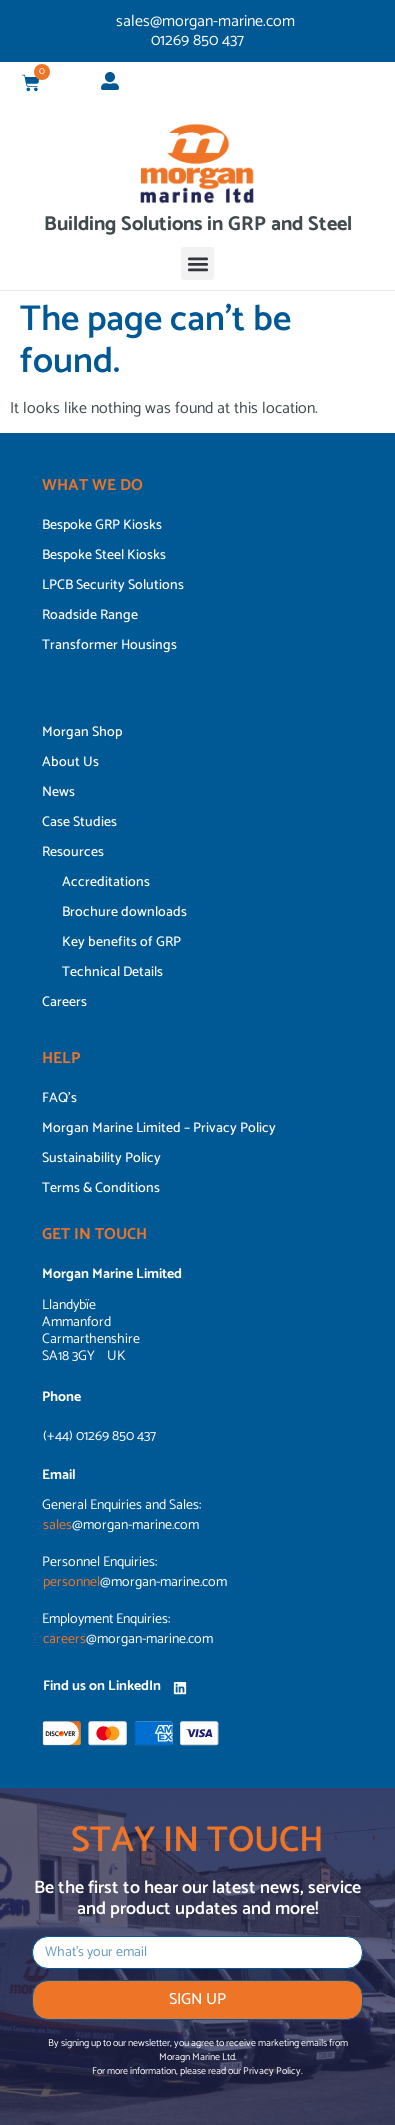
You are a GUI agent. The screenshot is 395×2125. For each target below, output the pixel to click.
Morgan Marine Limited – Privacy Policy (159, 1128)
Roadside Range (90, 615)
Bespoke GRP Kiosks (102, 525)
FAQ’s (59, 1098)
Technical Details (112, 972)
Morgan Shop (82, 732)
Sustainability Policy (101, 1158)
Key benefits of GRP (121, 942)
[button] (197, 263)
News (58, 792)
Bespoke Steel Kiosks (104, 555)
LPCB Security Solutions (113, 585)
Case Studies (79, 822)
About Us (70, 762)
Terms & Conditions (101, 1188)
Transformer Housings (109, 645)
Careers (64, 1002)
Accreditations (106, 882)
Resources (73, 852)
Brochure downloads (124, 912)
